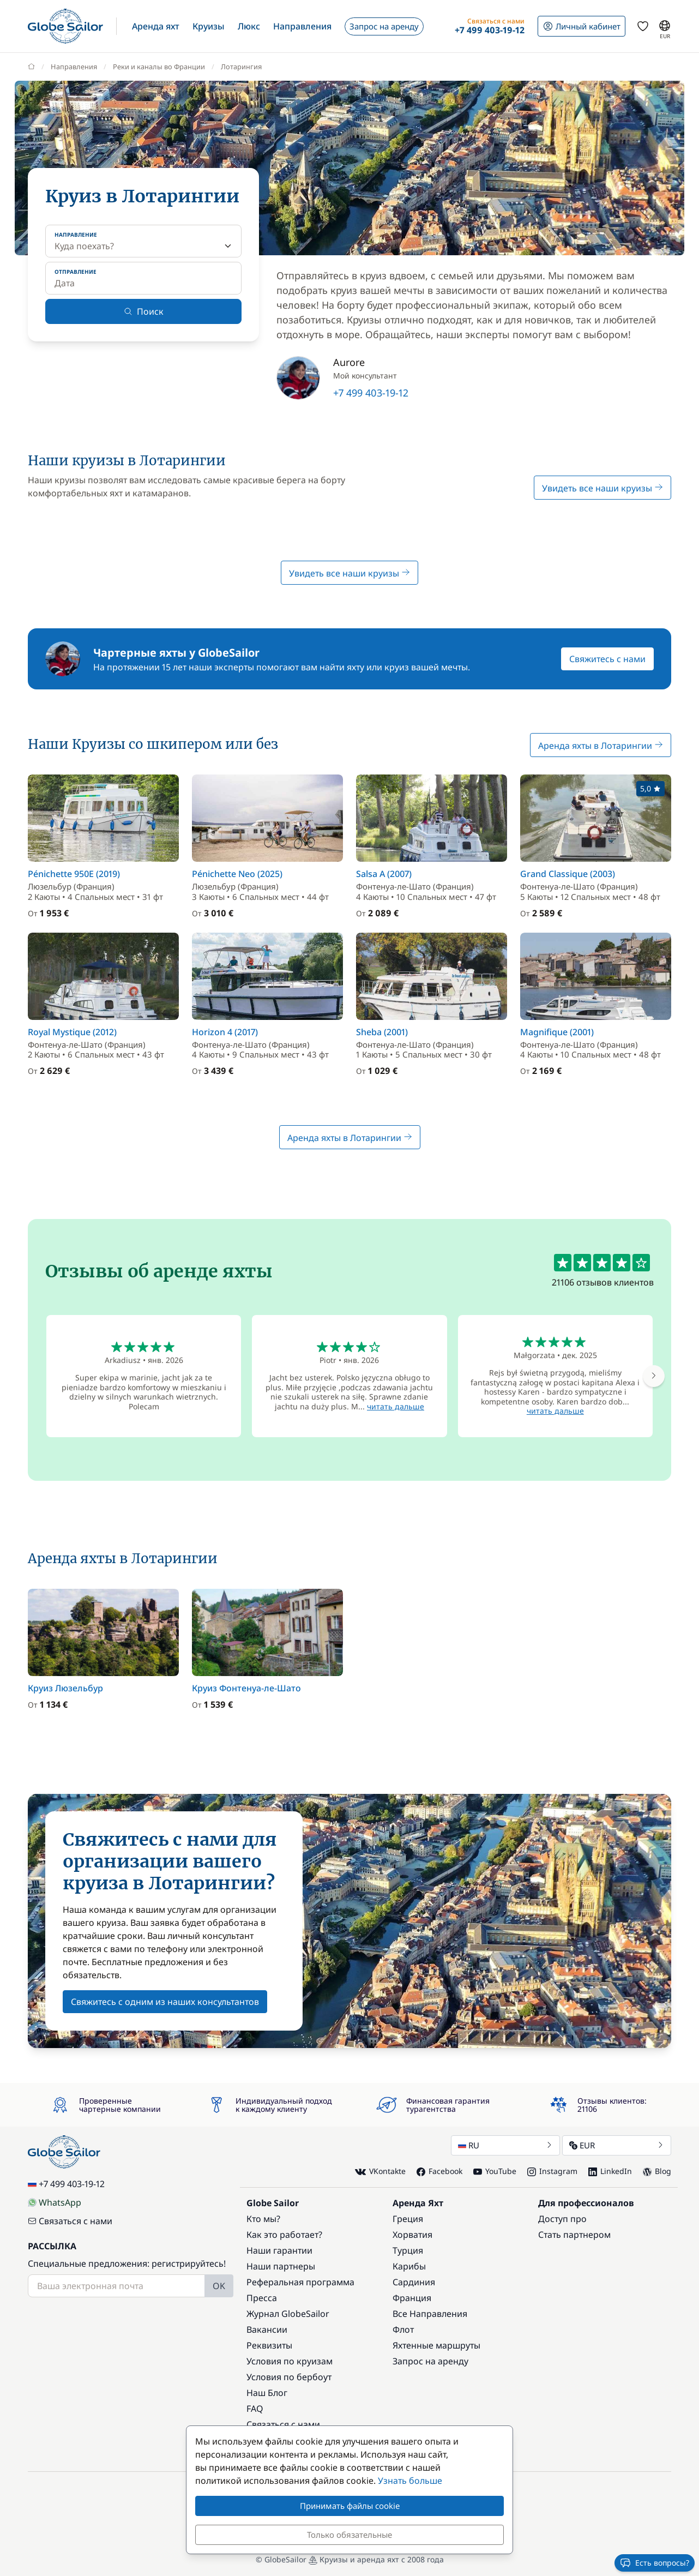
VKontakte (380, 2171)
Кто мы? (263, 2219)
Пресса (261, 2298)
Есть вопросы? (654, 2562)
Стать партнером (574, 2235)
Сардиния (414, 2282)
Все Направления (430, 2314)
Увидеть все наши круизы (602, 488)
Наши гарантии (279, 2250)
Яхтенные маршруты (436, 2345)
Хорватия (412, 2235)
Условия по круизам (289, 2361)
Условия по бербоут (289, 2377)
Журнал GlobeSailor (287, 2314)
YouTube (494, 2171)
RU (505, 2145)
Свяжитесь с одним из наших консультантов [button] (165, 2002)
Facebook (439, 2171)
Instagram (552, 2171)
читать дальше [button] (395, 1406)
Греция (408, 2219)
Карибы (409, 2266)
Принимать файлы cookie (350, 2505)
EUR (616, 2145)
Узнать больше (410, 2481)
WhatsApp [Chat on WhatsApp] (54, 2202)
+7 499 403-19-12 (370, 392)
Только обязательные (349, 2534)
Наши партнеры (280, 2266)
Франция (412, 2298)
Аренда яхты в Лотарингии (600, 746)
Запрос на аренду (430, 2361)
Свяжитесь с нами (607, 659)
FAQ (254, 2409)
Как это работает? (284, 2235)
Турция (408, 2250)
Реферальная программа (300, 2282)
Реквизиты (269, 2345)
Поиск (144, 311)
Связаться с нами (70, 2221)
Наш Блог (266, 2393)
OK (219, 2286)
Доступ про (562, 2219)
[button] (155, 26)
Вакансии (266, 2329)
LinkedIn (610, 2171)
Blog (657, 2171)
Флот (403, 2329)
